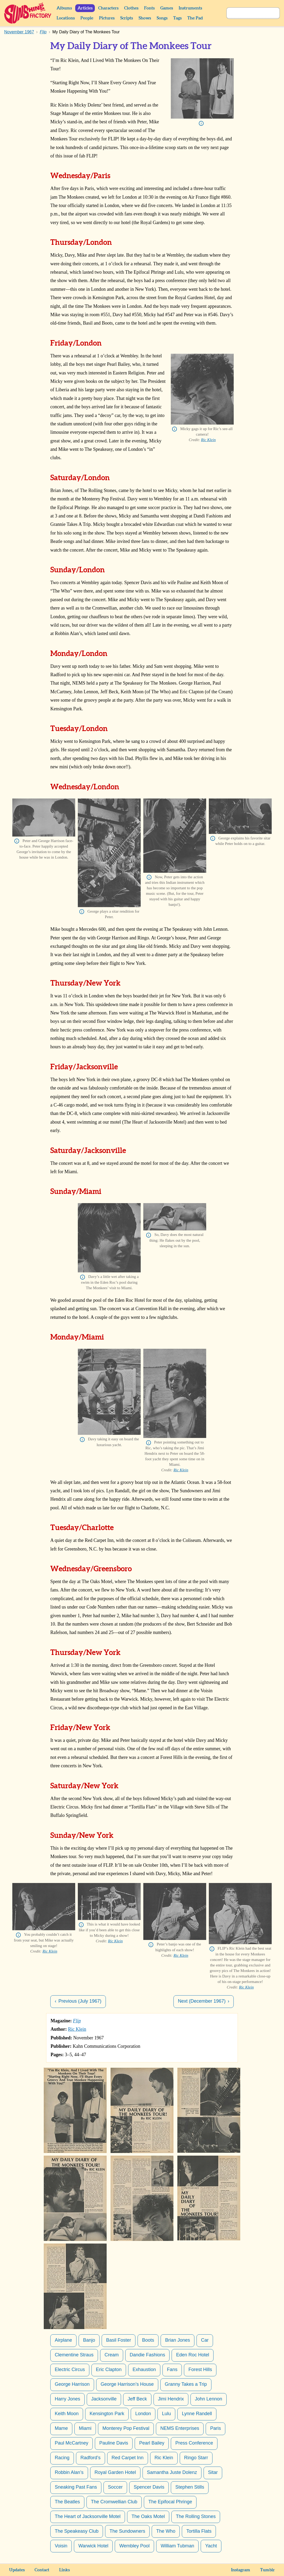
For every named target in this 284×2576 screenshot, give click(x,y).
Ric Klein (208, 440)
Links (64, 2570)
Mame (61, 2428)
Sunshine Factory (28, 13)
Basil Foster (118, 2340)
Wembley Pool (134, 2545)
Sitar (213, 2472)
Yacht (211, 2545)
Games (166, 8)
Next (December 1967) (202, 2001)
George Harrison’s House (127, 2384)
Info (201, 123)
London (143, 2413)
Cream (112, 2354)
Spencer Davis (149, 2487)
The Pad (195, 18)
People (86, 18)
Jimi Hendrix (171, 2399)
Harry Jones (67, 2399)
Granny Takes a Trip (186, 2384)
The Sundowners (127, 2531)
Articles (85, 8)
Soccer (115, 2487)
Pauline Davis (113, 2443)
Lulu (166, 2413)
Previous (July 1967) (79, 2001)
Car (205, 2340)
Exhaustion (144, 2369)
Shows (145, 18)
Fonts (149, 8)
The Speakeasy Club (77, 2531)
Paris (215, 2428)
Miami (85, 2428)
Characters (108, 8)
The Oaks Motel (148, 2516)
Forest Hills (200, 2369)
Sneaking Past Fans (76, 2487)
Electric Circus (70, 2369)
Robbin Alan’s (69, 2472)
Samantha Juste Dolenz (172, 2472)
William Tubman (177, 2545)
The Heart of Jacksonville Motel (88, 2516)
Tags (177, 18)
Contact (42, 2570)
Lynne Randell (197, 2413)
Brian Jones (177, 2340)
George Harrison (72, 2384)
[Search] (247, 13)
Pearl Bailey (151, 2443)
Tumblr (267, 2570)
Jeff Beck (137, 2399)
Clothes (131, 8)
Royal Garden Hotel (115, 2472)
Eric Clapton (109, 2369)
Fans (172, 2369)
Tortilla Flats (198, 2531)
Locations (66, 18)
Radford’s (90, 2457)
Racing (62, 2457)
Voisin (61, 2545)
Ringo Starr (196, 2457)
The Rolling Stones (196, 2516)
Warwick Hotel (93, 2545)
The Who (165, 2531)
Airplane (63, 2340)
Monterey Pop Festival (125, 2428)
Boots (148, 2340)
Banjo (89, 2340)
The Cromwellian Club (114, 2501)
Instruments (190, 8)
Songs (162, 18)
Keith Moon (67, 2413)
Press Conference (194, 2443)
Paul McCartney (71, 2443)
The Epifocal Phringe (170, 2501)
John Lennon (208, 2399)
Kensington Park (107, 2413)
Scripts (126, 18)
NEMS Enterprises (179, 2428)
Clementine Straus (74, 2354)
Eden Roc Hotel (192, 2354)
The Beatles (67, 2501)
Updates (17, 2570)
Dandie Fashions (147, 2354)
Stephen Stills (189, 2487)
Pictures (106, 18)
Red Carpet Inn (128, 2457)
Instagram (240, 2570)
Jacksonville (104, 2399)
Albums (64, 8)
